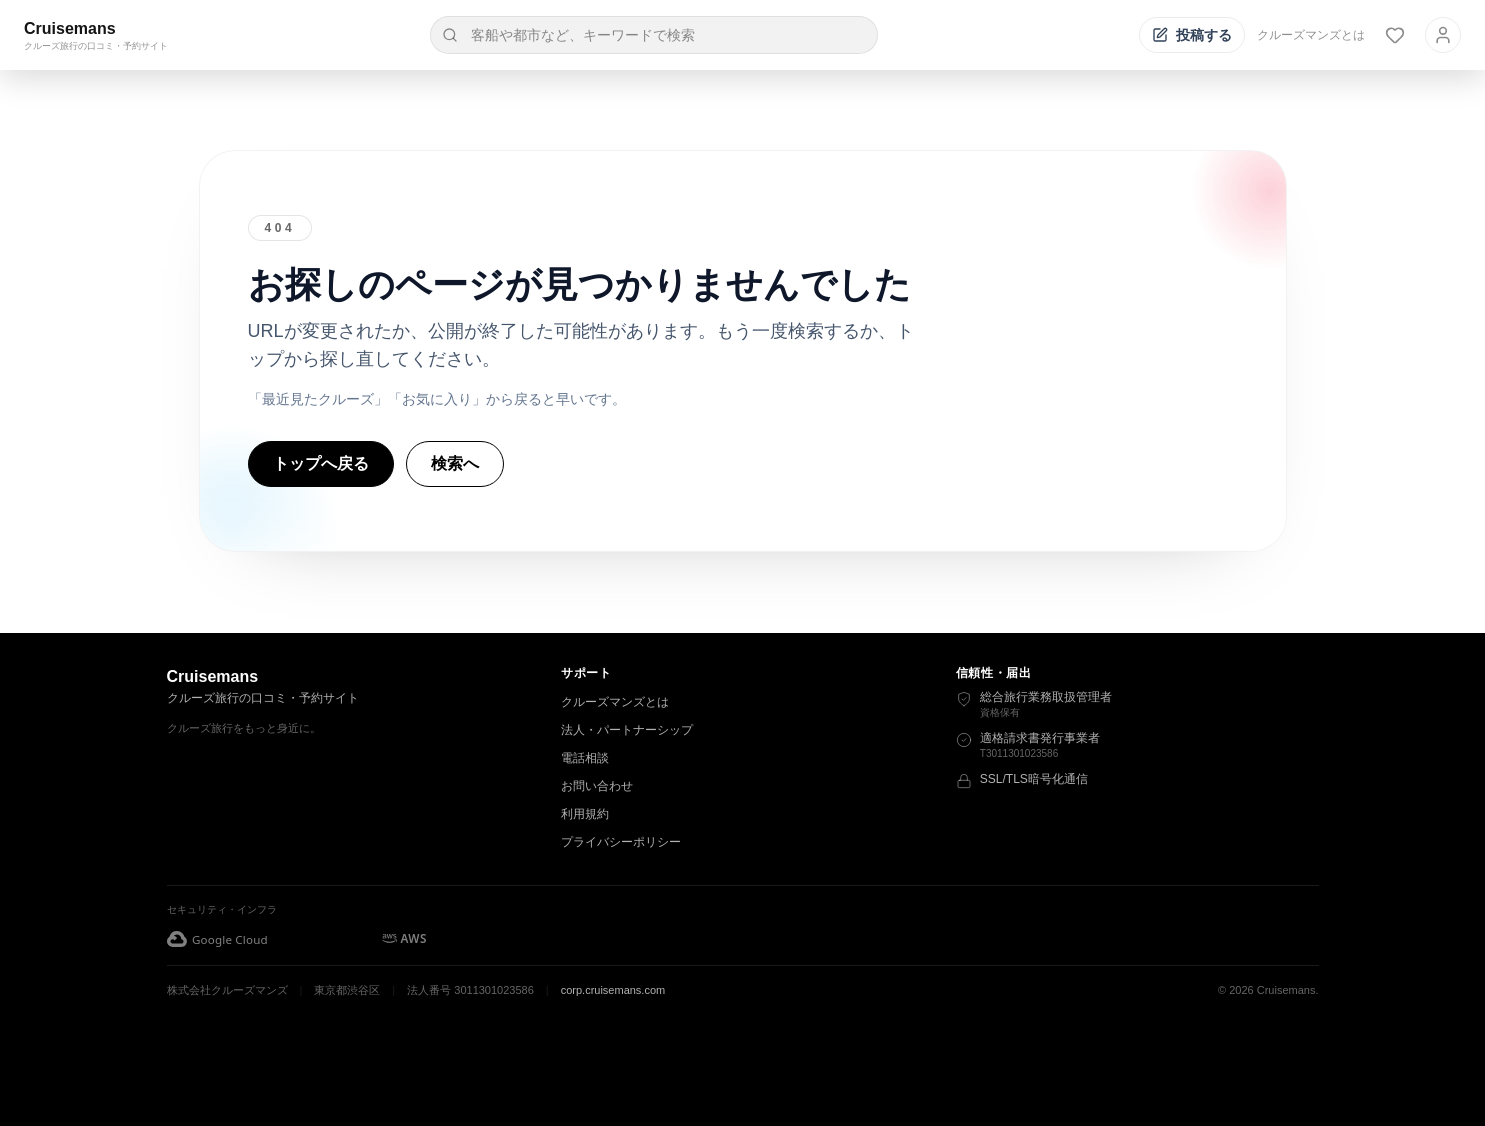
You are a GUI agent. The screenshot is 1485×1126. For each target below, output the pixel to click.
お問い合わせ (597, 786)
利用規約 (585, 814)
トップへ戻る (321, 463)
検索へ (455, 463)
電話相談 (585, 758)
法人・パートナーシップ (627, 730)
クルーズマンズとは (1311, 35)
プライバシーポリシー (621, 842)
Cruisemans (70, 28)
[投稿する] (1192, 35)
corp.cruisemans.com (613, 990)
